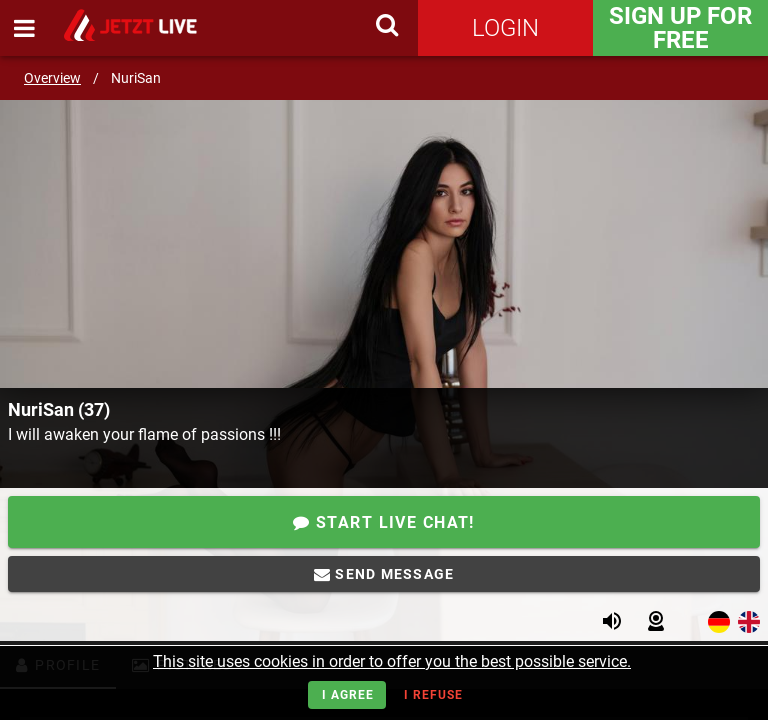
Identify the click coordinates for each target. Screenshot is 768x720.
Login (505, 28)
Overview (52, 78)
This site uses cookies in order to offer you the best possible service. (392, 661)
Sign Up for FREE (680, 28)
